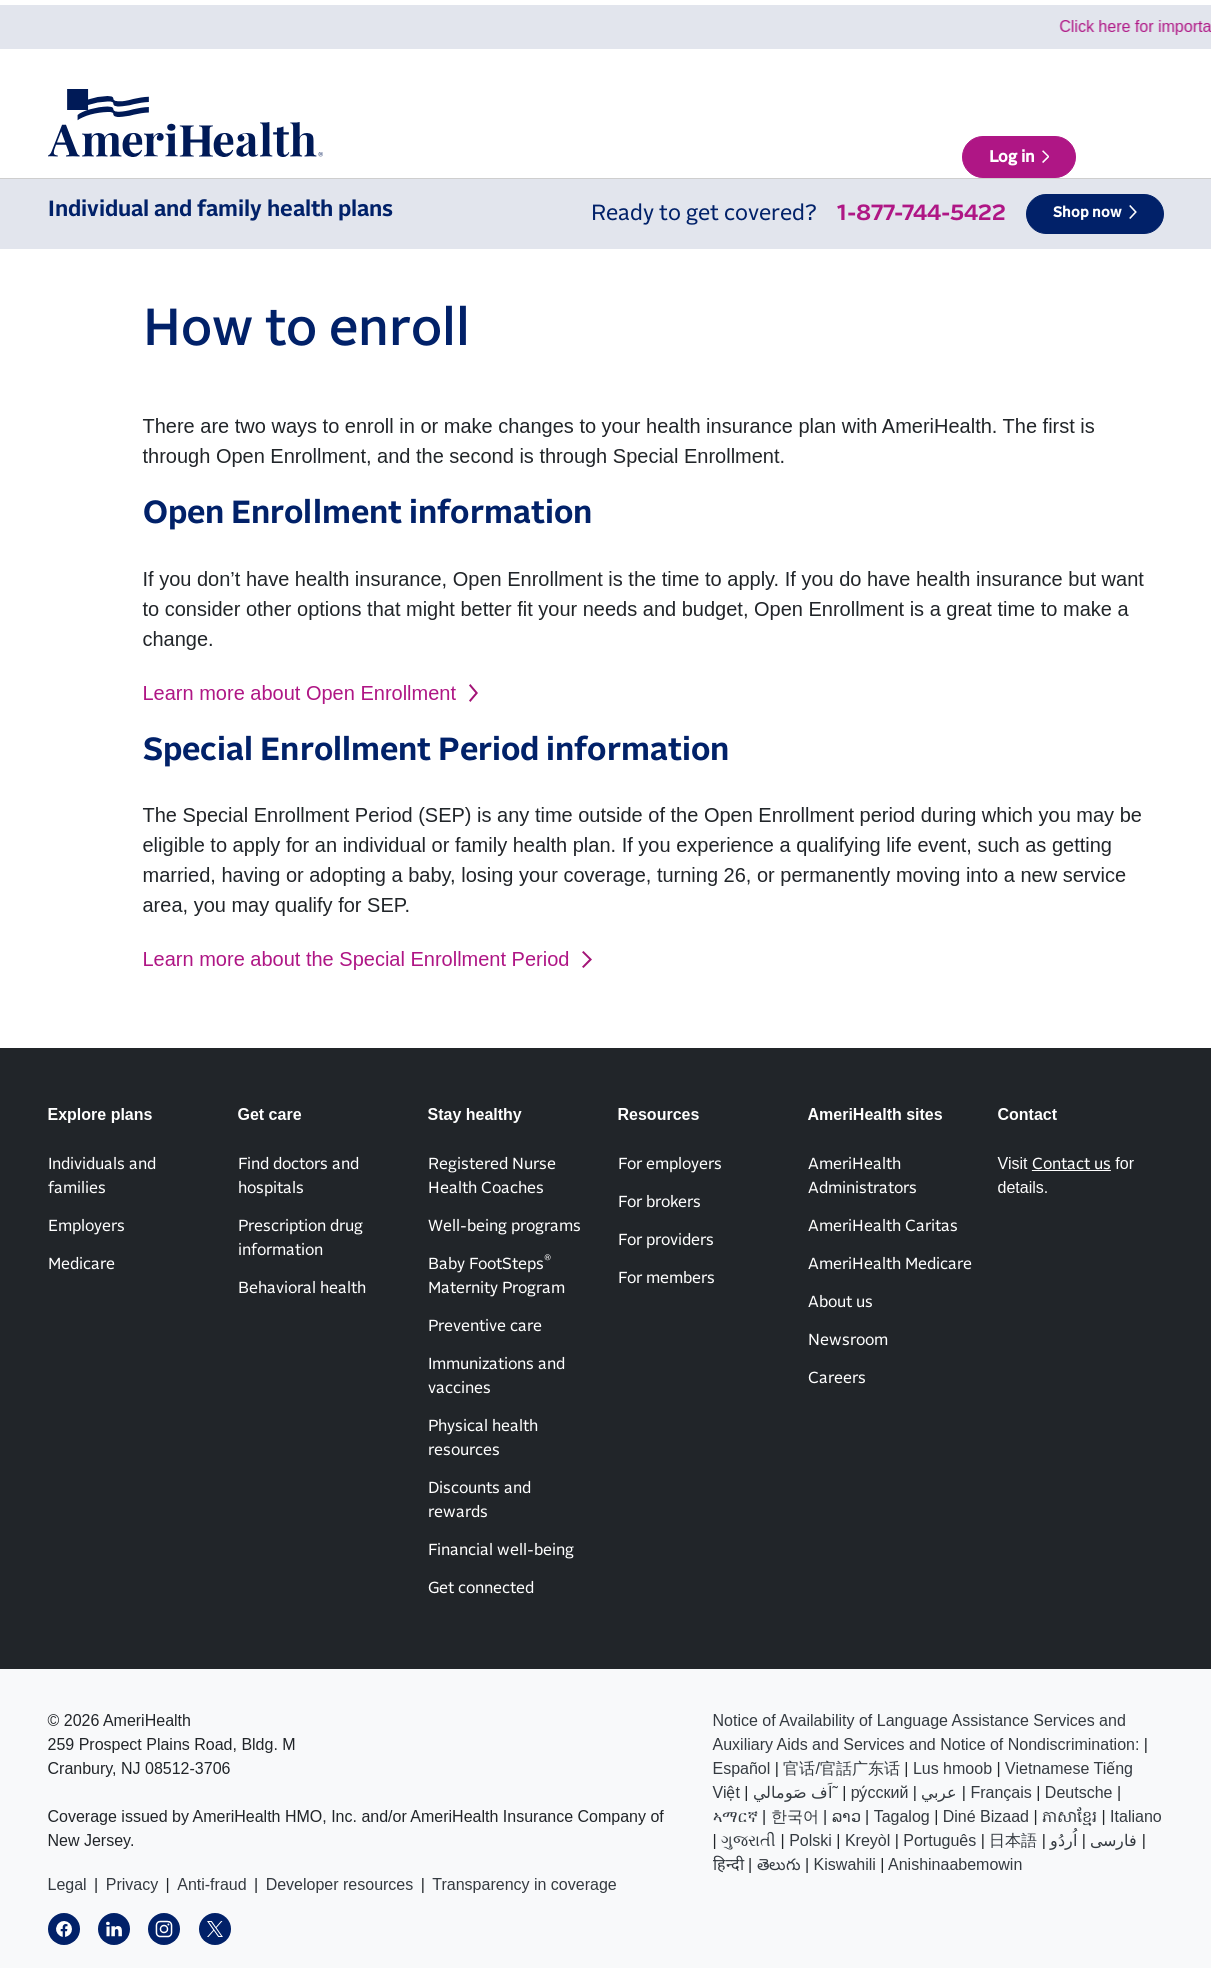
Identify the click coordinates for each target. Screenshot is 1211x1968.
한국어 (795, 1816)
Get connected (481, 1588)
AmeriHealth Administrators (862, 1176)
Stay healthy (732, 142)
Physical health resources (483, 1438)
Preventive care (485, 1326)
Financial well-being (501, 1550)
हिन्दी (728, 1864)
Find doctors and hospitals (298, 1176)
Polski (810, 1840)
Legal (67, 1884)
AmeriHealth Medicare (890, 1264)
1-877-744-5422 (921, 214)
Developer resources (340, 1884)
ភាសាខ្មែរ (1069, 1816)
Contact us (957, 85)
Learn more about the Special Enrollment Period (356, 959)
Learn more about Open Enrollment (300, 693)
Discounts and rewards (479, 1500)
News (858, 85)
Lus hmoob (952, 1768)
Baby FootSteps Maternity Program (496, 1275)
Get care (633, 142)
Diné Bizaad (986, 1816)
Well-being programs (504, 1226)
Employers (86, 1226)
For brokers (659, 1202)
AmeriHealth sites (1092, 85)
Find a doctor (969, 142)
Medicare (81, 1264)
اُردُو (1063, 1840)
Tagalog (902, 1816)
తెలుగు (779, 1864)
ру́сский (880, 1792)
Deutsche (1079, 1792)
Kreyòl (867, 1840)
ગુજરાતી (748, 1840)
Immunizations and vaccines (496, 1376)
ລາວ (846, 1816)
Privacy (132, 1884)
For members (666, 1278)
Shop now (1087, 213)
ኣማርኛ (735, 1816)
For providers (666, 1240)
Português (939, 1840)
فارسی (1113, 1840)
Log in (1101, 141)
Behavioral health (302, 1288)
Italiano (1136, 1816)
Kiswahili (845, 1864)
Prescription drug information (300, 1238)
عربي (939, 1792)
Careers (837, 1378)
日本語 (1013, 1840)
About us (765, 85)
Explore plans (530, 142)
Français (1000, 1792)
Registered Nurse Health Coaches (492, 1176)
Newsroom (848, 1340)
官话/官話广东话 (841, 1768)
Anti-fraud (211, 1884)
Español (742, 1768)
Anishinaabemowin (955, 1864)
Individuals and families (102, 1176)
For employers (670, 1164)
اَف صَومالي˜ (795, 1792)
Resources (838, 142)
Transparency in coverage (524, 1884)
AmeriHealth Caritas (883, 1226)
